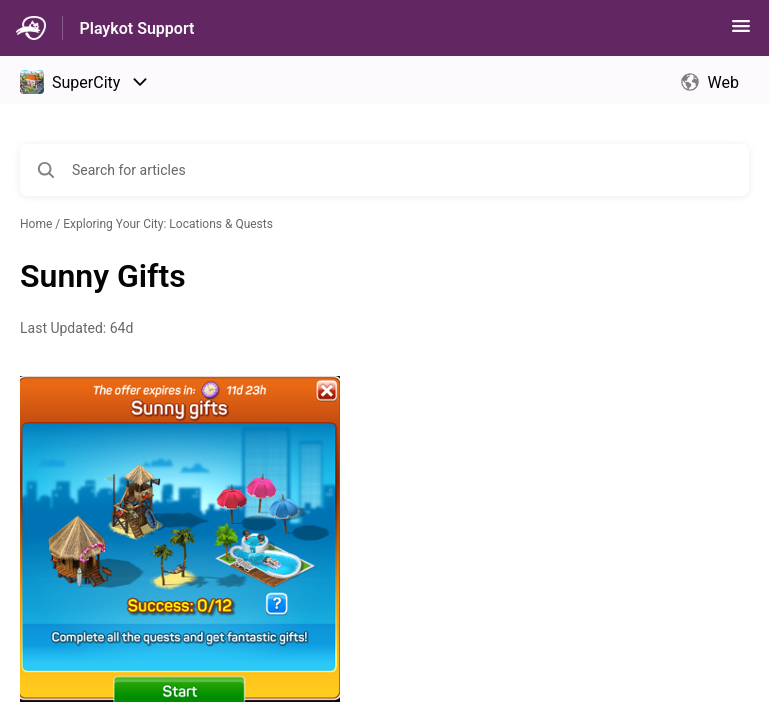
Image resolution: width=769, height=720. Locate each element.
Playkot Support (136, 28)
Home (36, 224)
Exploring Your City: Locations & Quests (168, 224)
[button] (741, 32)
